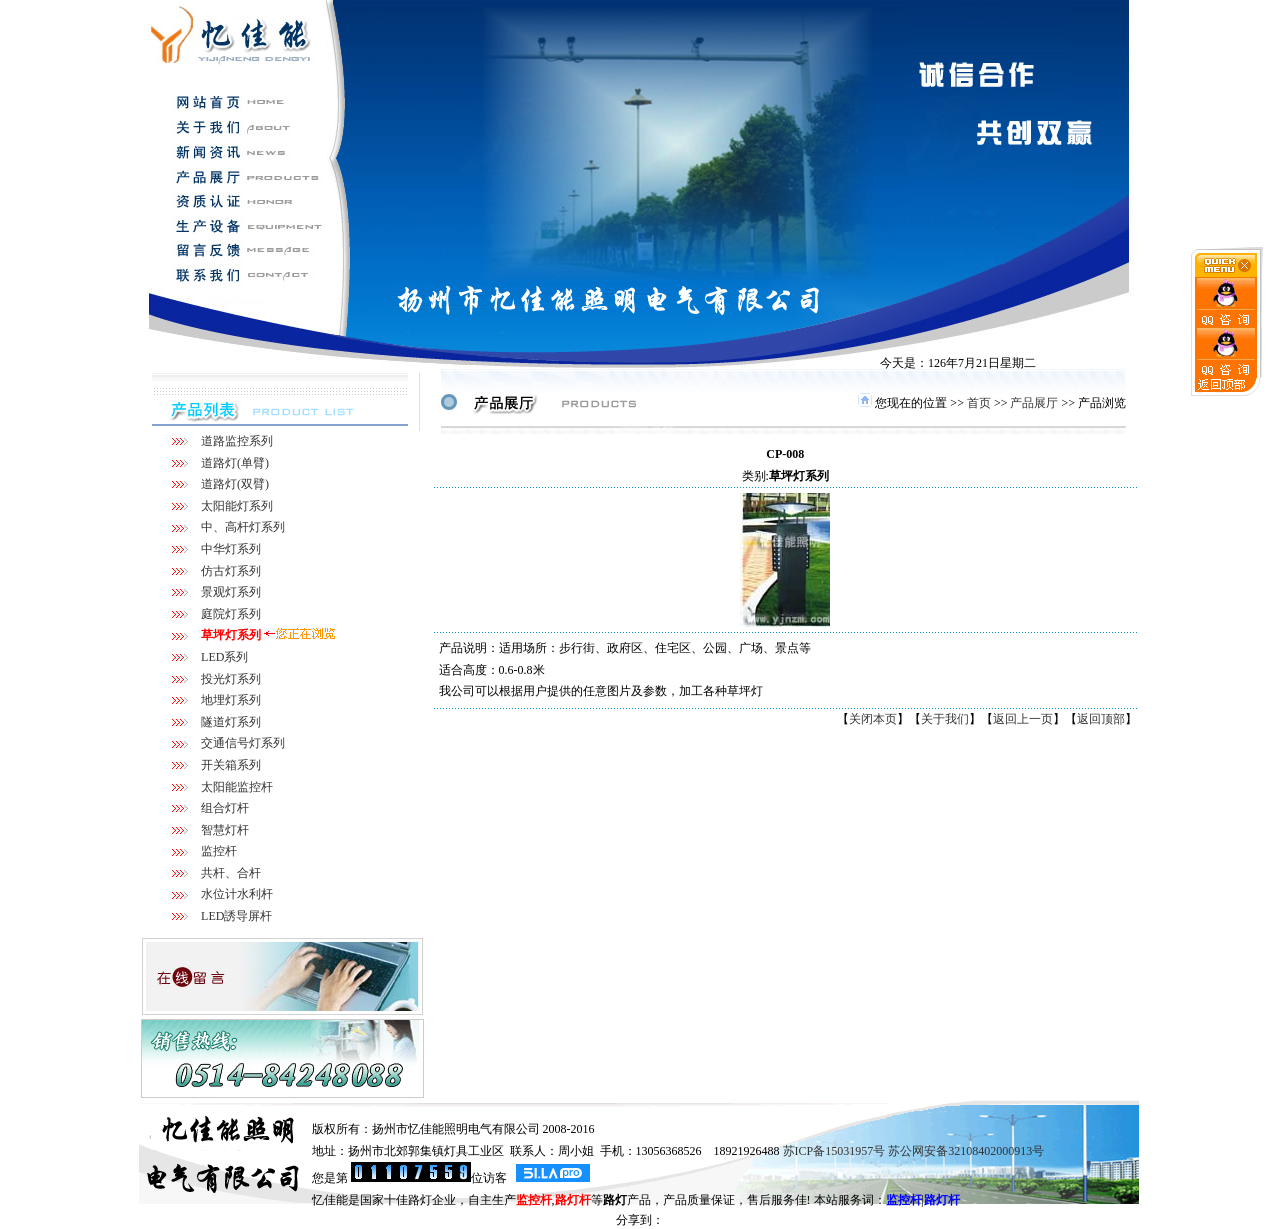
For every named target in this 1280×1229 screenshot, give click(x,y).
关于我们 (945, 719)
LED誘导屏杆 (236, 916)
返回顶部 (1101, 719)
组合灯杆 (225, 808)
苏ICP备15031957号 (834, 1151)
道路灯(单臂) (235, 463)
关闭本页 (873, 719)
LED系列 (224, 657)
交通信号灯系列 (243, 743)
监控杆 (219, 851)
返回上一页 (1023, 719)
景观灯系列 (231, 592)
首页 (979, 403)
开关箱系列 (231, 765)
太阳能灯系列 (237, 506)
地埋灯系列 (231, 700)
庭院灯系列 (231, 614)
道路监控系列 (237, 441)
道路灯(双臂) (235, 484)
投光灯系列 (231, 679)
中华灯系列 (231, 549)
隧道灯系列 (231, 722)
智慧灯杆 (225, 830)
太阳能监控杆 (237, 787)
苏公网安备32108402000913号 (966, 1151)
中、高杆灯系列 (243, 527)
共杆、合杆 (231, 873)
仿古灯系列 (231, 571)
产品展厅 (1034, 403)
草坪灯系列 (231, 635)
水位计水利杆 (237, 894)
